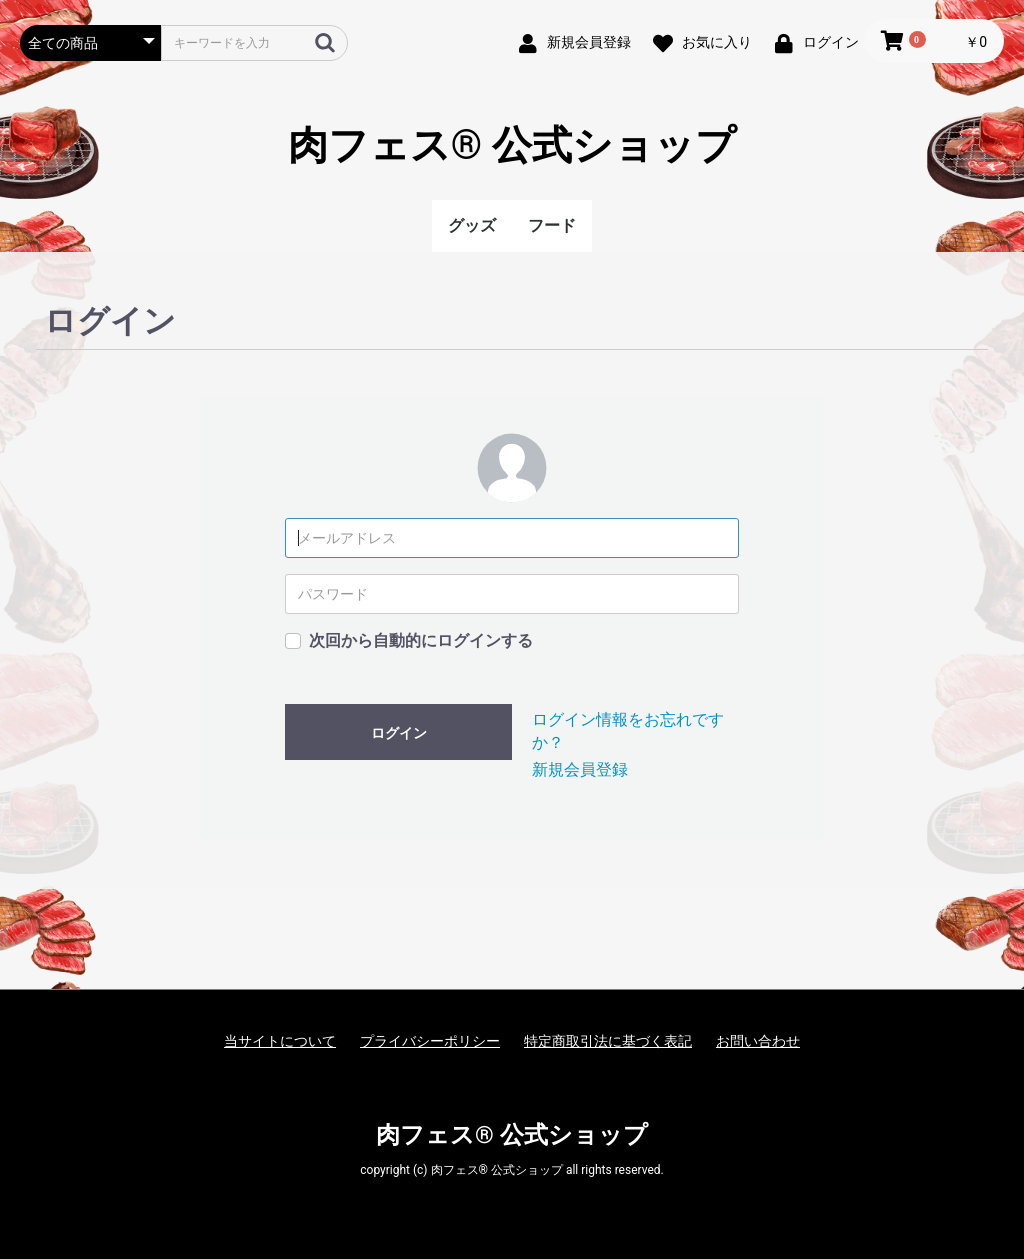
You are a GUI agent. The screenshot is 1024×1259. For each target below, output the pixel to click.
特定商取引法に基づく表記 (608, 1041)
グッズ (472, 225)
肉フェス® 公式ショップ (512, 145)
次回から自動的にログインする (421, 640)
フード (552, 225)
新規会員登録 (580, 769)
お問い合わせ (758, 1041)
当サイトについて (280, 1041)
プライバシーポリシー (430, 1041)
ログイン (399, 733)
